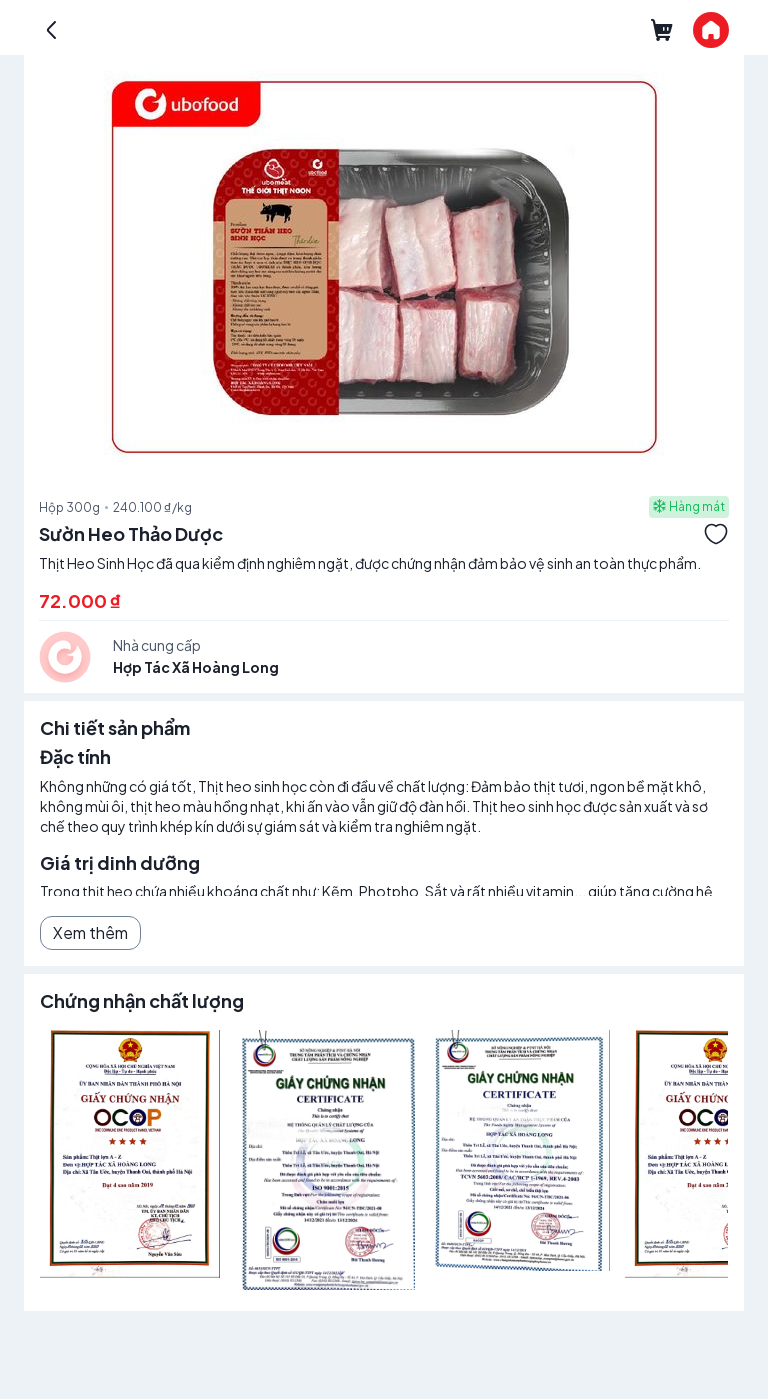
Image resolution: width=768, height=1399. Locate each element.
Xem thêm (90, 932)
